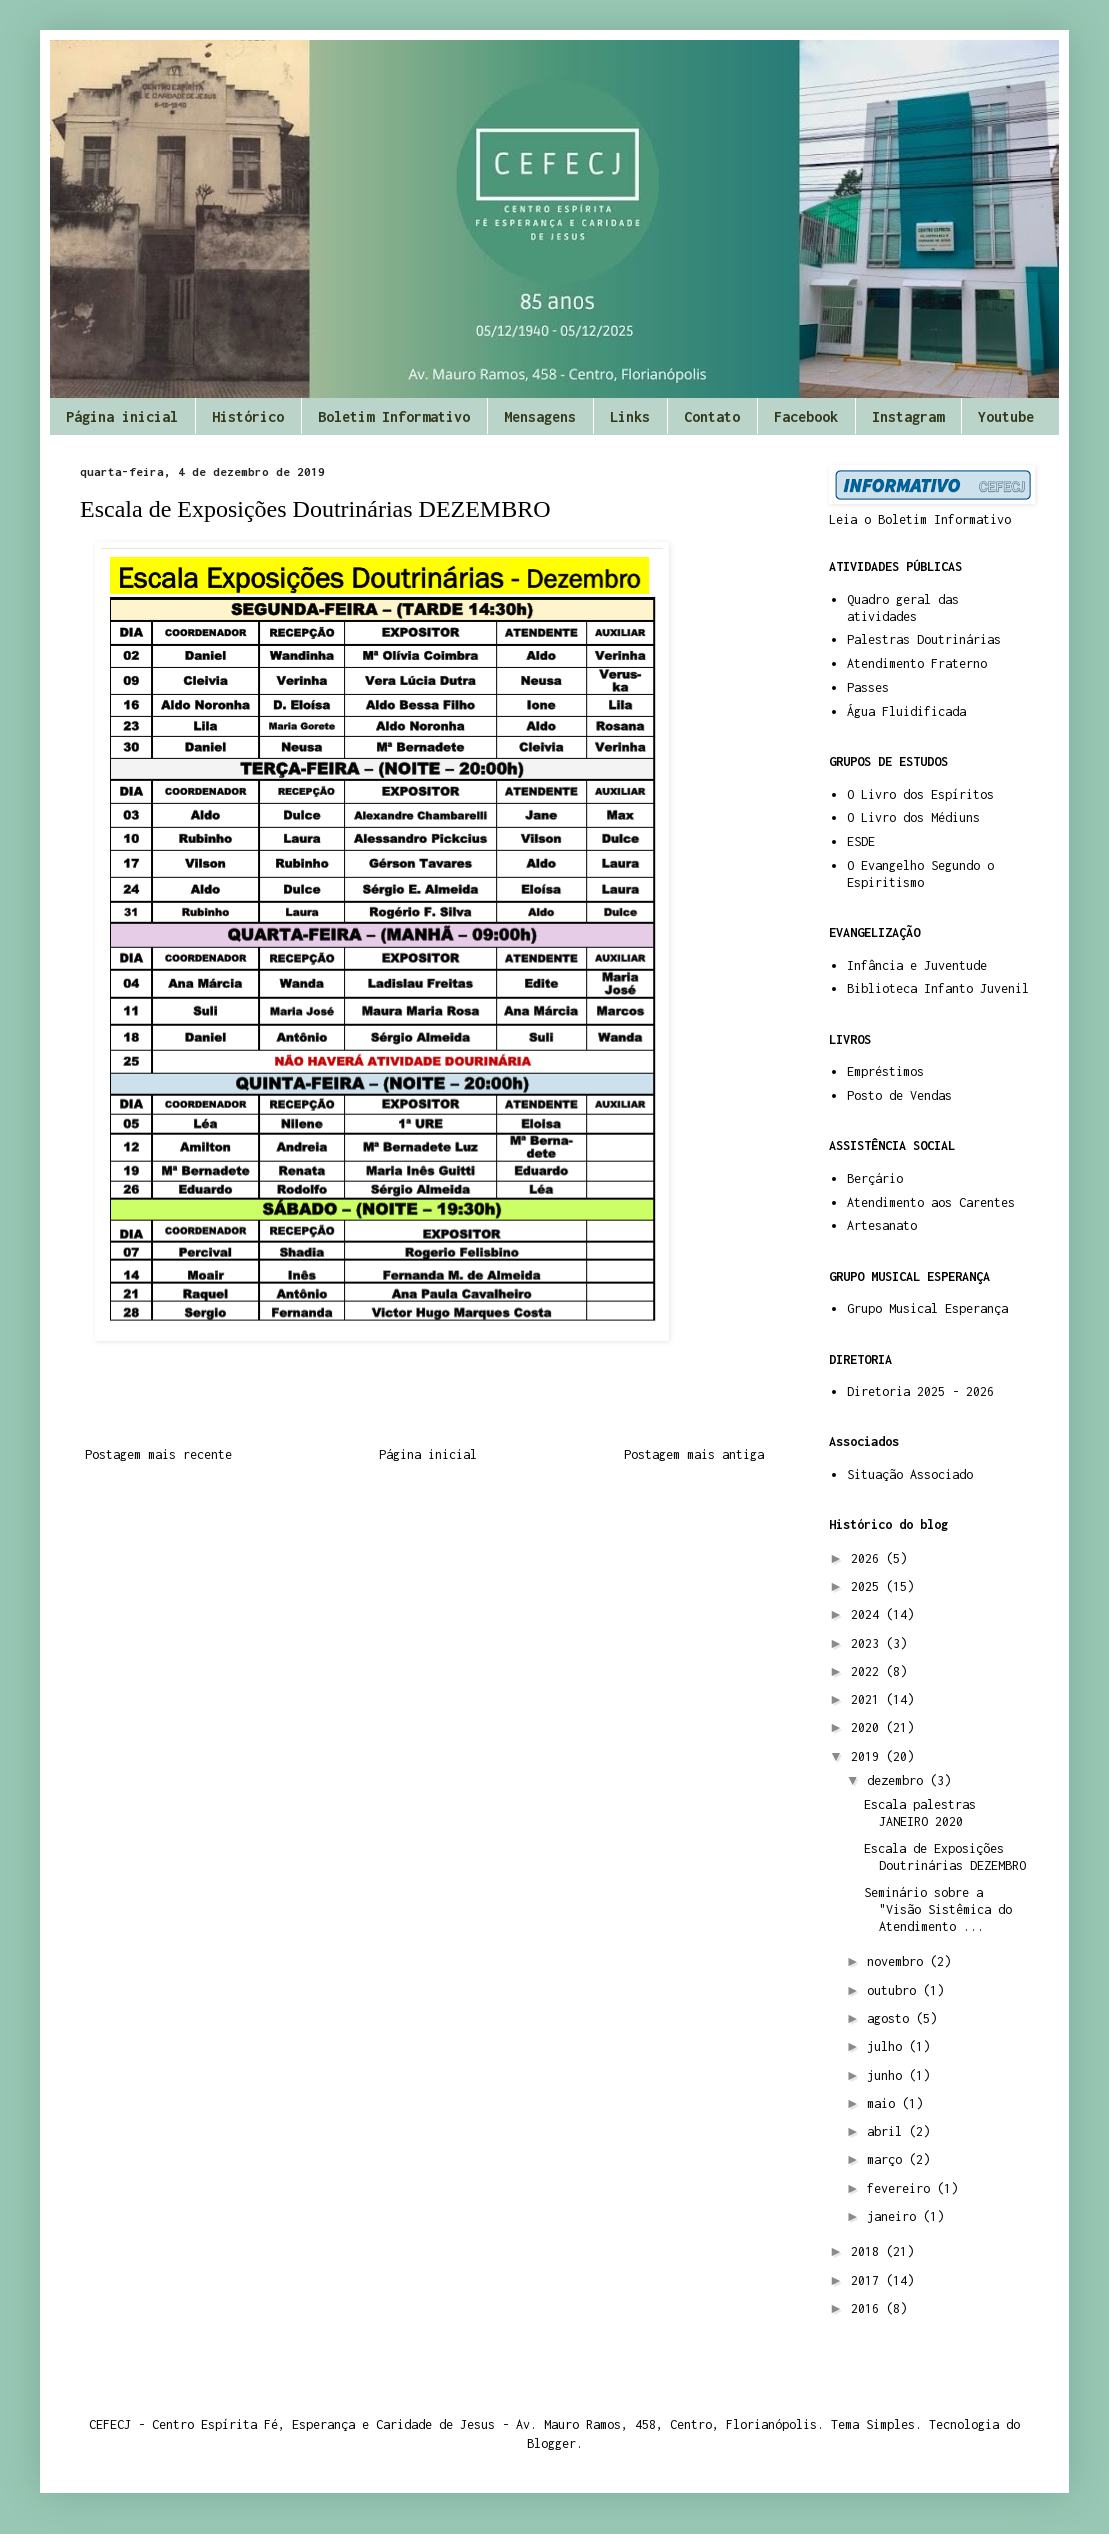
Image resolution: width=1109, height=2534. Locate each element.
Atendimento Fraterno (917, 663)
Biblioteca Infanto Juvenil (938, 988)
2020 (868, 1727)
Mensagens (540, 416)
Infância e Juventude (917, 965)
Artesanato (882, 1225)
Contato (712, 416)
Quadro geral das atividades (903, 608)
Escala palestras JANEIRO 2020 (920, 1813)
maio (884, 2103)
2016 (868, 2308)
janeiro (895, 2216)
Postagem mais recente (158, 1454)
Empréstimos (885, 1071)
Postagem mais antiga (694, 1454)
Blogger (551, 2443)
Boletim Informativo (394, 416)
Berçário (875, 1178)
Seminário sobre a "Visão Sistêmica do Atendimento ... (938, 1909)
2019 (868, 1756)
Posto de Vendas (899, 1095)
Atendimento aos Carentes (931, 1202)
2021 (868, 1699)
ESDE (861, 841)
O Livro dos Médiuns (913, 817)
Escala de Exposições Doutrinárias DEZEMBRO (945, 1857)
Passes (868, 687)
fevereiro (902, 2188)
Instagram (908, 416)
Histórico (248, 416)
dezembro (898, 1780)
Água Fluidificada (906, 711)
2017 (868, 2280)
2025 (868, 1586)
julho (888, 2046)
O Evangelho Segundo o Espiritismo (920, 874)
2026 (868, 1558)
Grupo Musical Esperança (927, 1308)
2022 (868, 1671)
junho (888, 2075)
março (888, 2159)
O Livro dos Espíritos (920, 794)
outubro (895, 1990)
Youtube (1006, 416)
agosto (891, 2018)
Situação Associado (910, 1474)
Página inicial (122, 416)
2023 (868, 1643)
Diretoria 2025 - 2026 (920, 1391)
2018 (868, 2251)
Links (630, 416)
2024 (868, 1614)
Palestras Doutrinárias (924, 639)
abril (888, 2131)
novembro (898, 1961)
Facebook (806, 416)
